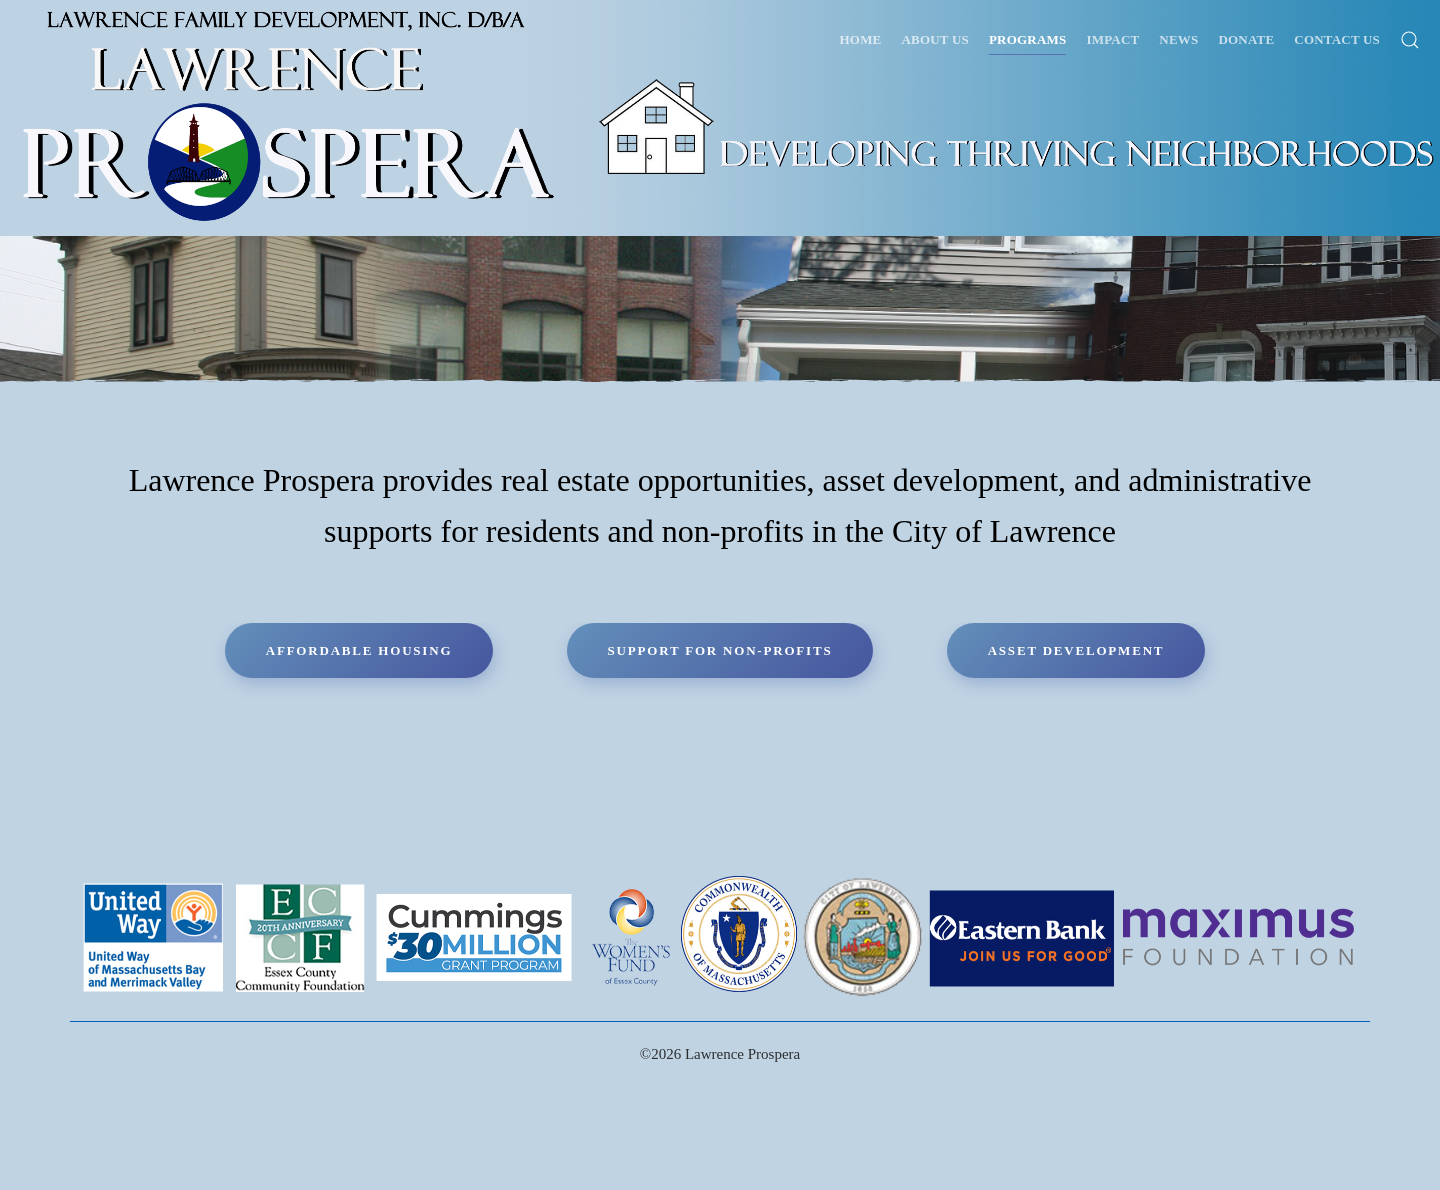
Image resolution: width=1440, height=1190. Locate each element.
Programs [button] (1027, 39)
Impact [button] (1112, 39)
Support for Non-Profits (720, 650)
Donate (1246, 39)
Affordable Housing (359, 650)
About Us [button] (935, 39)
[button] (1410, 40)
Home (861, 39)
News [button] (1178, 39)
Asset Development (1076, 650)
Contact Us (1337, 39)
